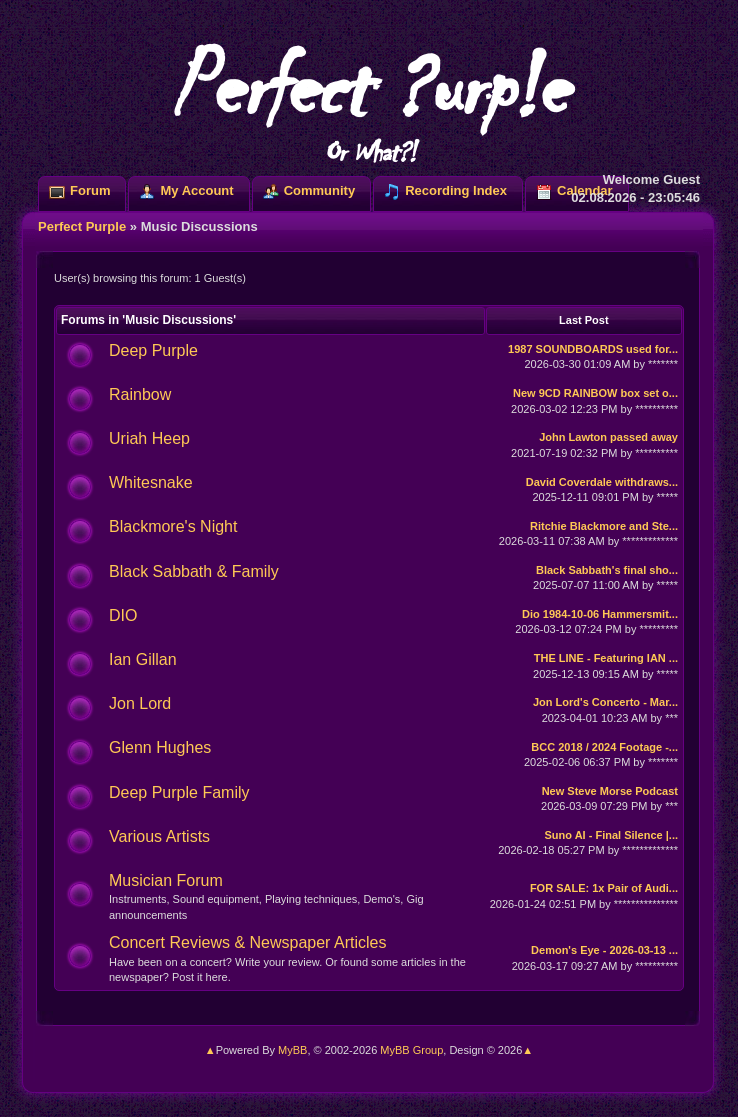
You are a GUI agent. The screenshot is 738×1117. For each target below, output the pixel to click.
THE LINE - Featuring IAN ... (606, 658)
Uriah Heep (149, 438)
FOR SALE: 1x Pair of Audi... (604, 888)
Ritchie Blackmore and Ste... (604, 526)
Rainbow (140, 394)
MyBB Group (411, 1050)
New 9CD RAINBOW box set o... (595, 393)
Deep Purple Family (179, 792)
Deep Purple (153, 350)
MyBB (292, 1050)
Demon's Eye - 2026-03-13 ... (604, 950)
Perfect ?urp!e (369, 100)
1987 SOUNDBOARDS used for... (593, 349)
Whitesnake (151, 482)
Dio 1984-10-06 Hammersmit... (600, 614)
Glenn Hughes (160, 747)
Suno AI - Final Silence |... (611, 835)
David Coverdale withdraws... (602, 482)
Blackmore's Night (173, 526)
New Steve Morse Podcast (610, 791)
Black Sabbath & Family (194, 571)
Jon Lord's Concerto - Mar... (605, 702)
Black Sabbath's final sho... (607, 570)
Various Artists (159, 836)
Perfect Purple (82, 226)
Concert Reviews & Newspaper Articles (247, 942)
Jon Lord (140, 703)
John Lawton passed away (608, 437)
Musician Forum (166, 880)
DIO (123, 615)
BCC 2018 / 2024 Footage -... (604, 747)
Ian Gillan (143, 659)
